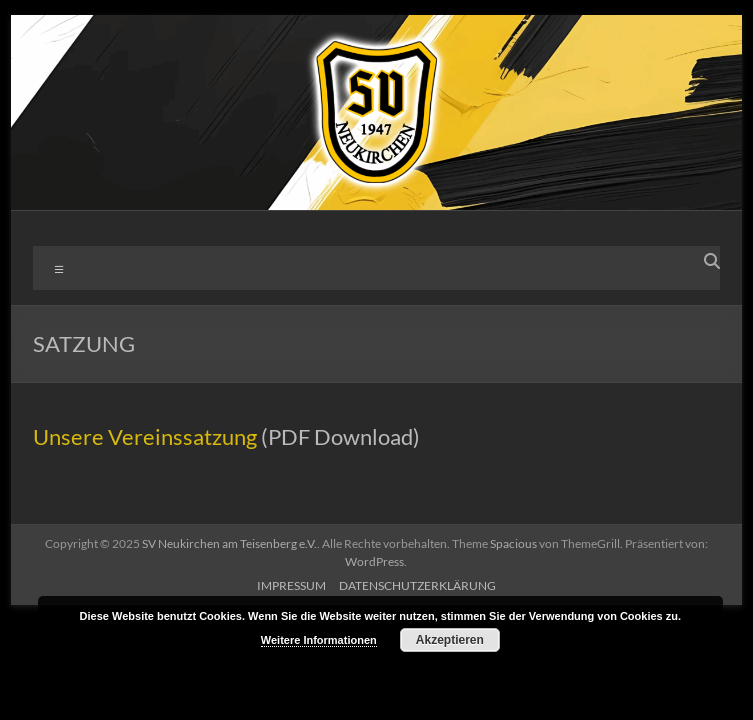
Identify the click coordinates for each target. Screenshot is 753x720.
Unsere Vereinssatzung (145, 436)
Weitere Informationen (319, 640)
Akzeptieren (450, 640)
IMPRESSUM (291, 585)
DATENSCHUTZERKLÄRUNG (417, 585)
